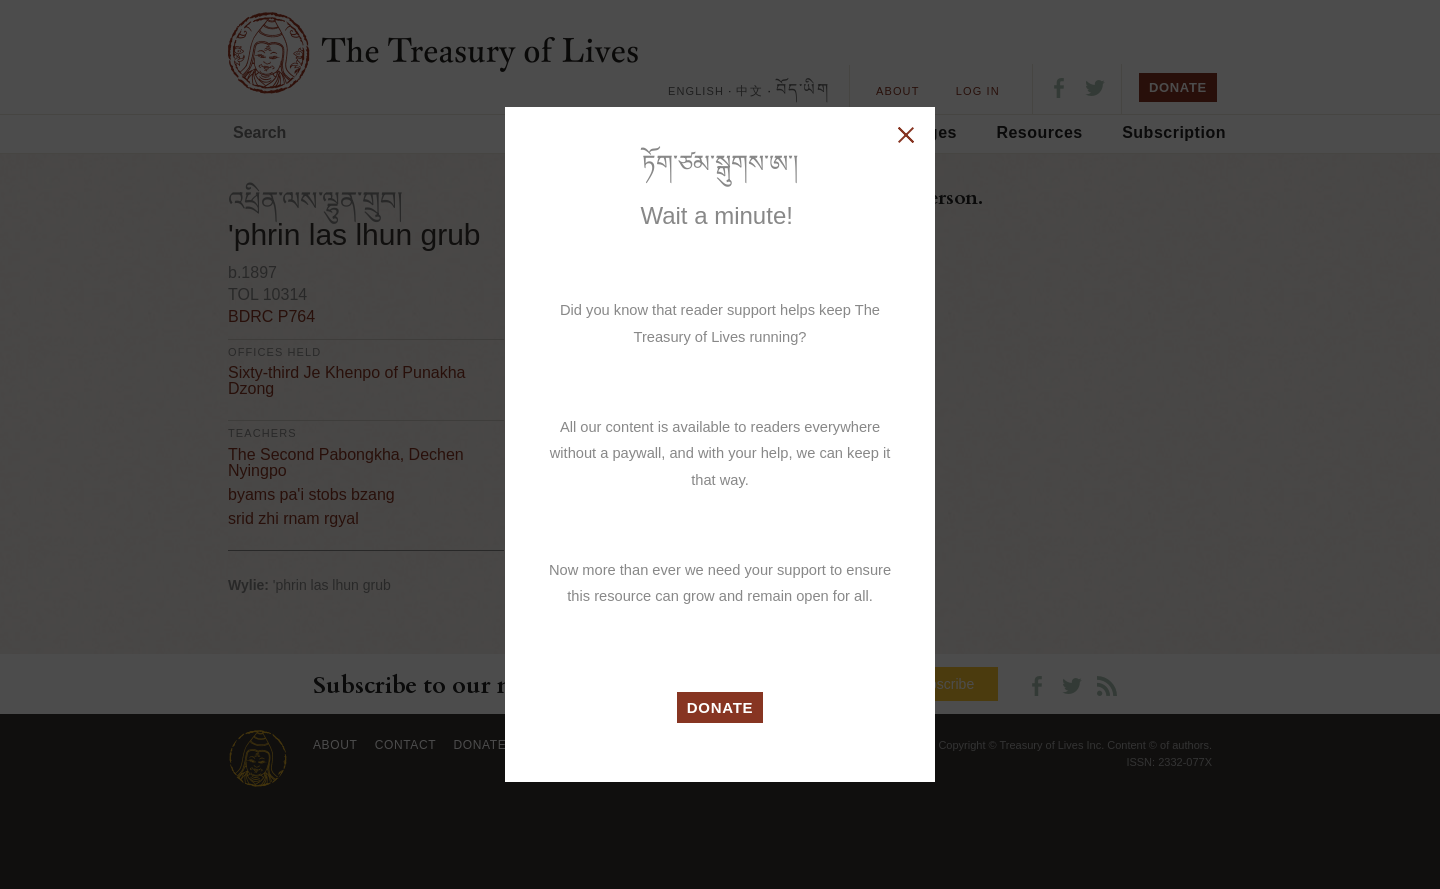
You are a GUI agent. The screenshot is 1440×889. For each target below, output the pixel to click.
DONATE (720, 707)
